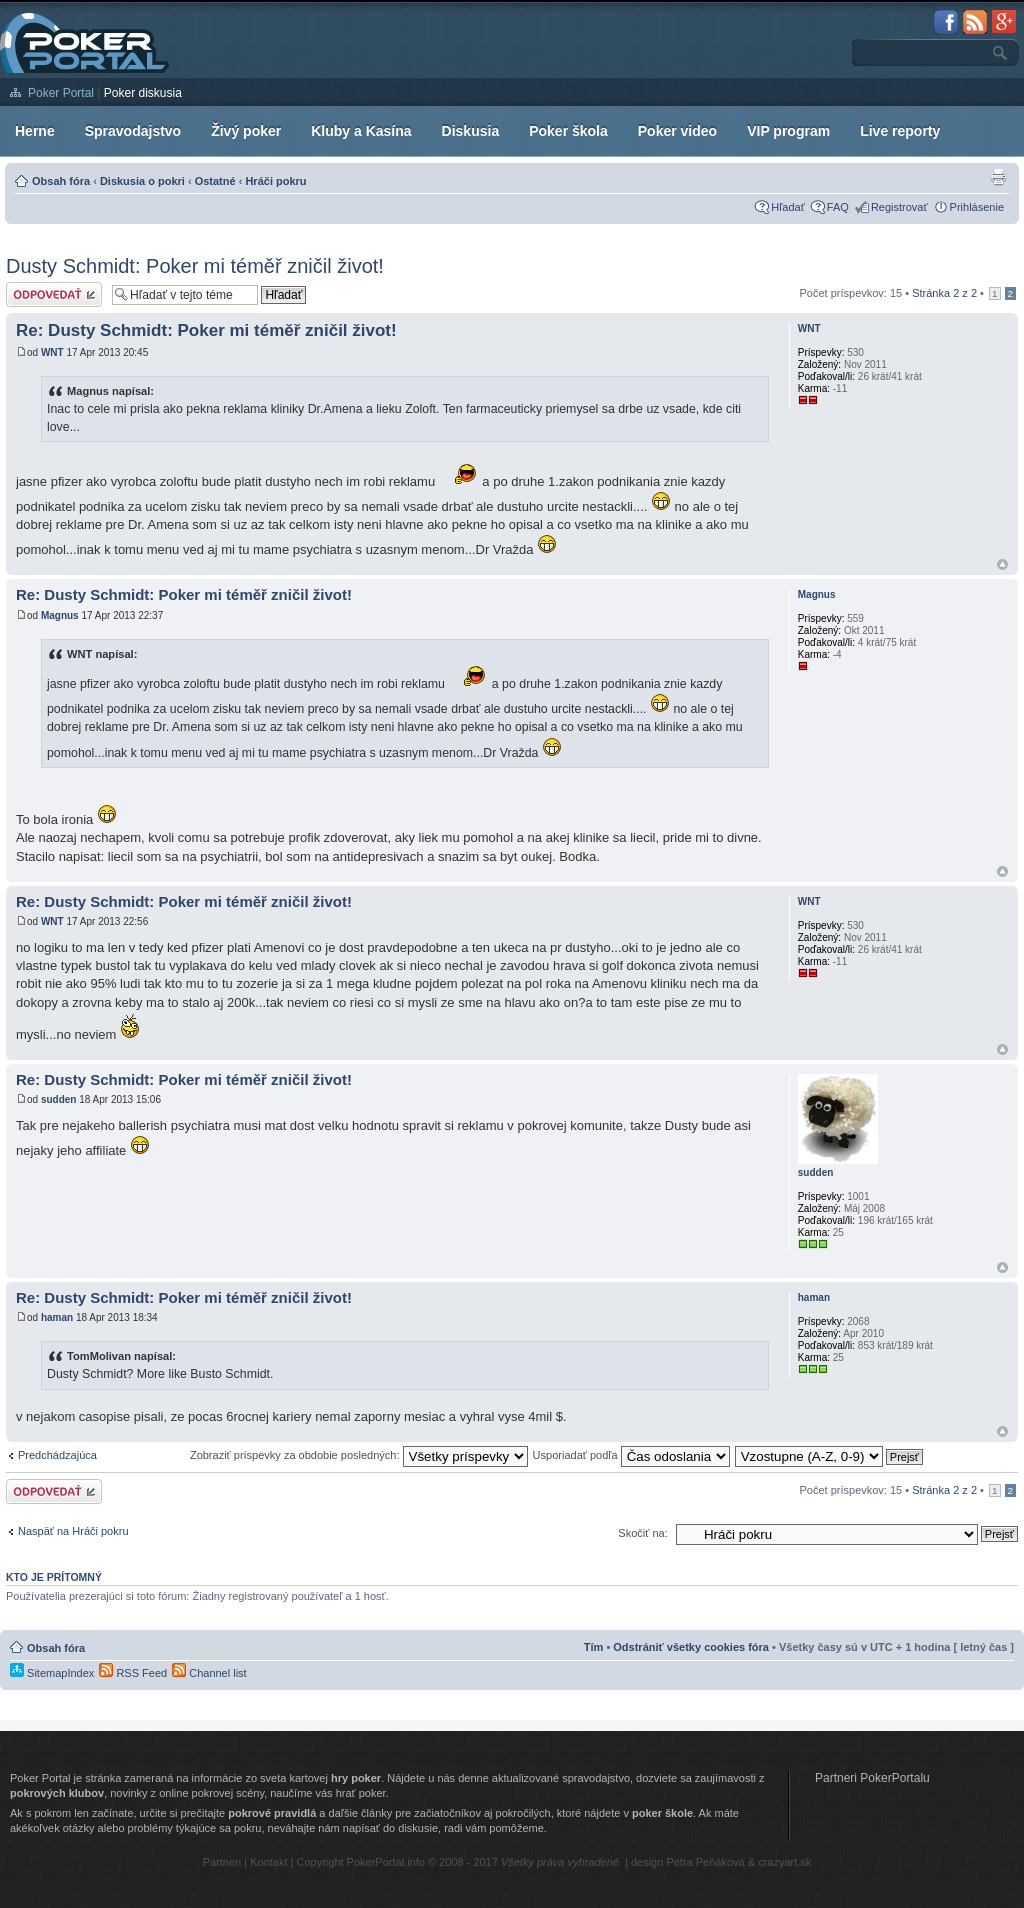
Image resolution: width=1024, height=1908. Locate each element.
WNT (52, 352)
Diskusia (471, 131)
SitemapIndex (52, 1673)
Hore (1002, 564)
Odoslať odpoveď (54, 294)
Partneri (222, 1862)
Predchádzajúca (57, 1455)
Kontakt (268, 1862)
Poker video (677, 131)
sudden (59, 1099)
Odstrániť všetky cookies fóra (691, 1647)
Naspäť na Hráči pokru (73, 1531)
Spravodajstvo (133, 131)
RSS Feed (133, 1673)
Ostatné (215, 181)
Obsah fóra (61, 181)
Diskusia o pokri (142, 181)
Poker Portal (61, 93)
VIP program (788, 131)
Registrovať (899, 207)
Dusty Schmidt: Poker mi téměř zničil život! (195, 266)
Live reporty (900, 131)
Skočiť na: (642, 1533)
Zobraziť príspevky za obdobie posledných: (359, 1455)
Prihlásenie (977, 207)
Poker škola (568, 131)
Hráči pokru (275, 181)
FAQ (838, 207)
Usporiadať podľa (631, 1455)
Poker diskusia (143, 93)
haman (57, 1317)
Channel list (209, 1673)
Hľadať (788, 207)
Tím (594, 1647)
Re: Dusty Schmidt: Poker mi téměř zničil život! (206, 330)
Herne (35, 131)
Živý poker (246, 131)
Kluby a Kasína (361, 131)
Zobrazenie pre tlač (998, 177)
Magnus (60, 615)
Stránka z (944, 293)
